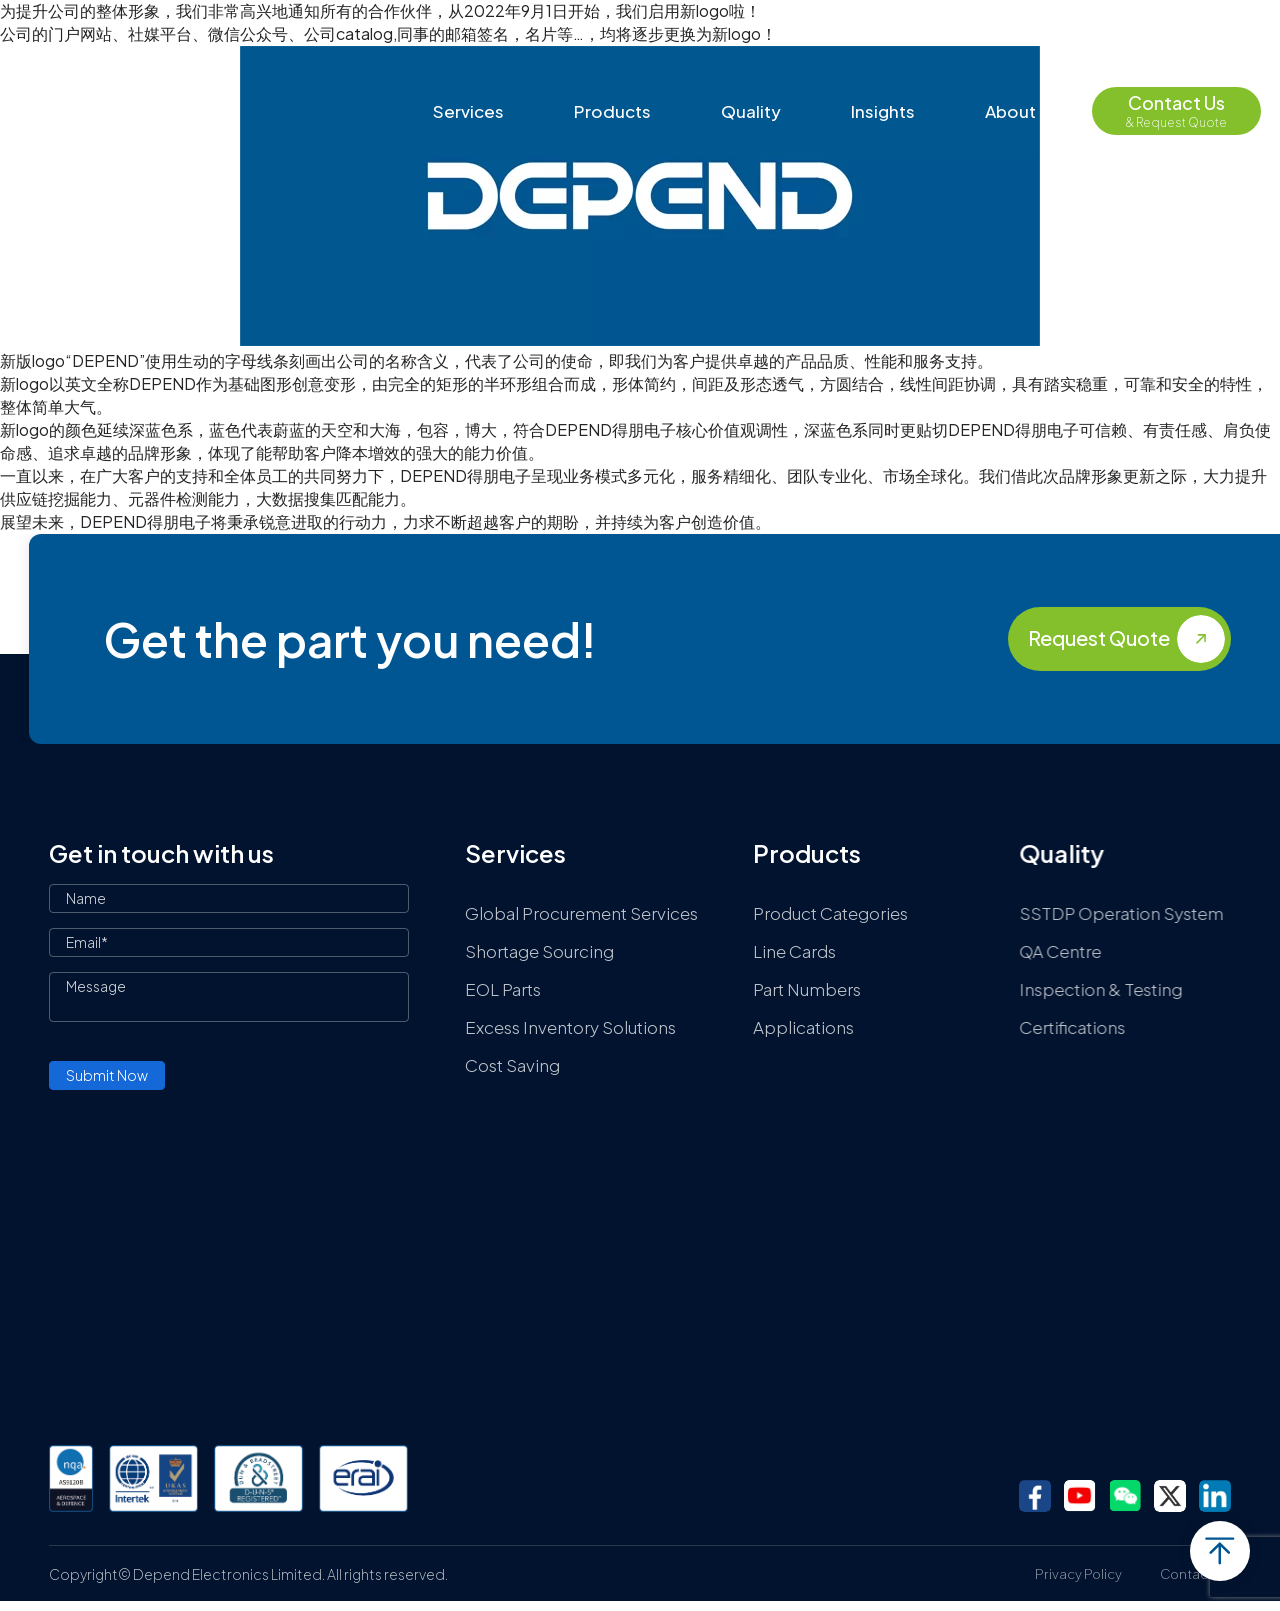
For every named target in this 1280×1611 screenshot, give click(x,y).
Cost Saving (512, 1065)
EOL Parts (503, 989)
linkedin (1215, 1496)
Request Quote (1099, 637)
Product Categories (831, 913)
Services (468, 111)
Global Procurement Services (581, 913)
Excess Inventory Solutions (570, 1027)
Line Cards (795, 951)
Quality (751, 111)
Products (612, 111)
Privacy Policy (1078, 1574)
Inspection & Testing (1113, 989)
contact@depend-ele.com (974, 31)
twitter (1170, 1496)
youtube (1080, 1496)
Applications (804, 1027)
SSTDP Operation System (1134, 913)
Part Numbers (808, 989)
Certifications (1085, 1027)
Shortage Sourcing (539, 951)
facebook (1035, 1496)
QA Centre (1073, 951)
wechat (1125, 1496)
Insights (883, 111)
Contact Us (1195, 1574)
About (1010, 111)
